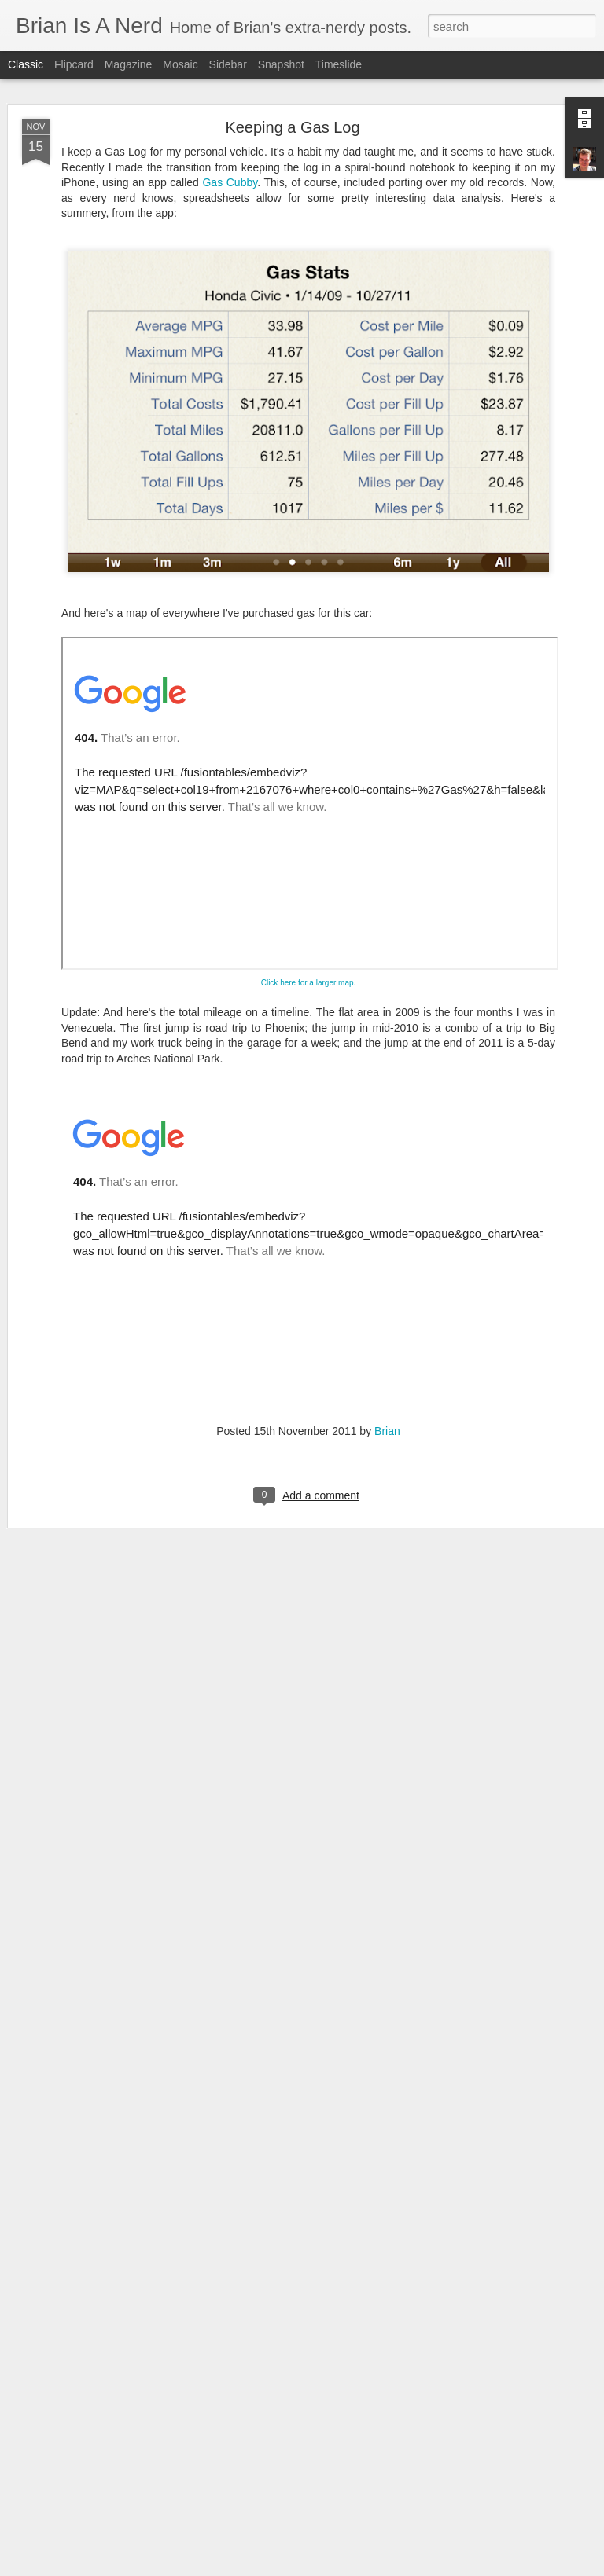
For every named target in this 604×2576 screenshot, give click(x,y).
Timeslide (338, 64)
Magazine (129, 64)
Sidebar (228, 64)
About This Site (286, 2386)
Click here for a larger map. (308, 924)
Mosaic (180, 64)
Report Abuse (397, 2567)
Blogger (351, 2567)
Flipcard (74, 64)
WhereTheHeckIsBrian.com (206, 2411)
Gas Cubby (229, 124)
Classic (25, 64)
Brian (387, 1373)
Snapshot (281, 64)
